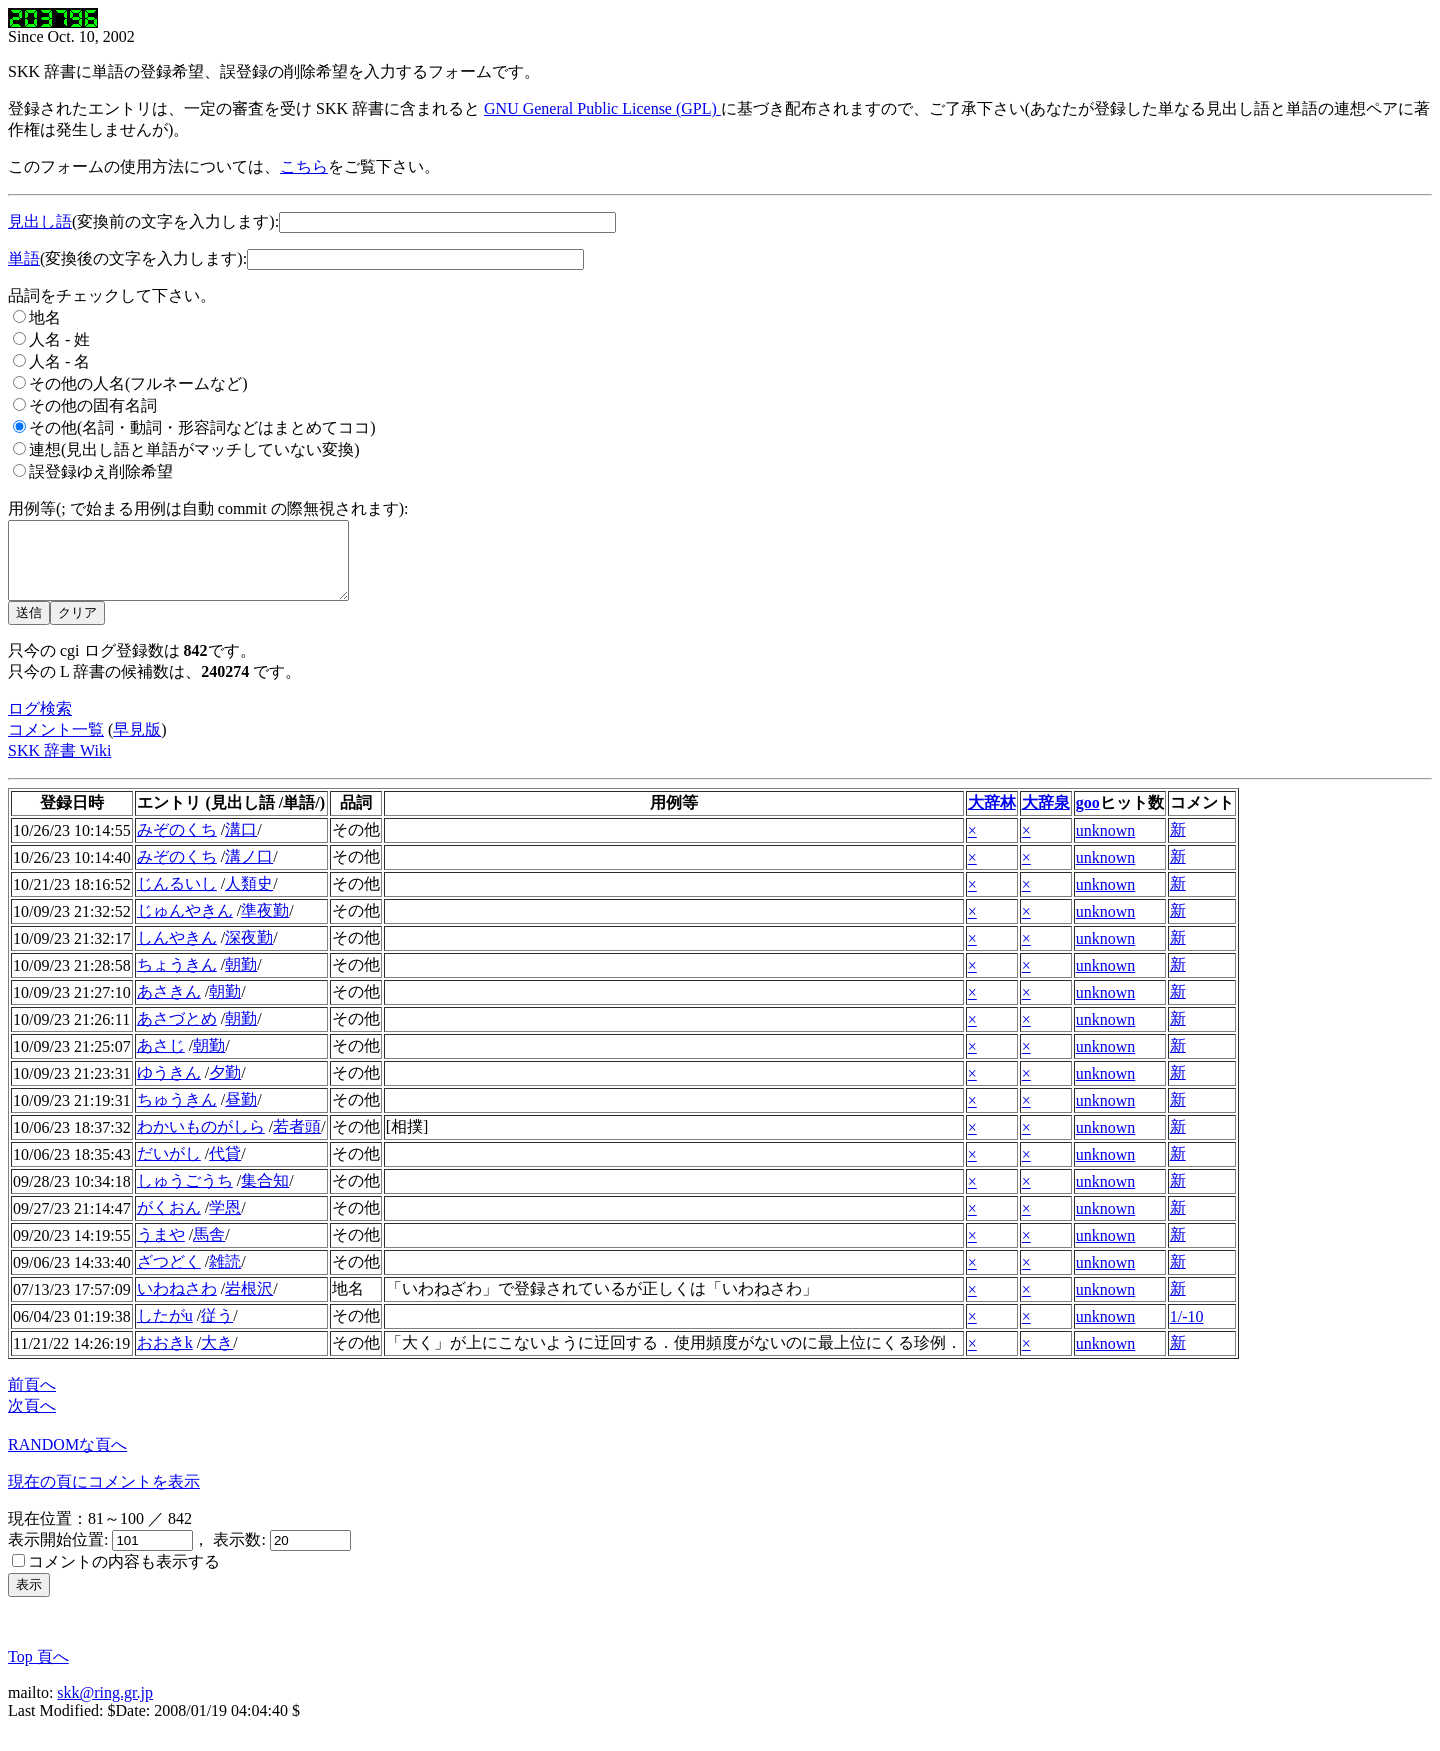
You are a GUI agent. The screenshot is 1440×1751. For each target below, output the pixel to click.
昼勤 (241, 1114)
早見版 (137, 744)
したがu (165, 1330)
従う (217, 1330)
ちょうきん (177, 979)
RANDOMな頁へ (67, 1459)
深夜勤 (249, 952)
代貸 (225, 1168)
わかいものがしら (201, 1141)
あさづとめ (177, 1033)
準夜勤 (265, 925)
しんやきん (177, 952)
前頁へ (32, 1399)
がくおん (169, 1222)
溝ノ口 (249, 871)
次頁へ (32, 1420)
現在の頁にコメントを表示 (104, 1496)
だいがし (169, 1168)
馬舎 (209, 1249)
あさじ (161, 1060)
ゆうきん (169, 1087)
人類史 (249, 898)
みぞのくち (177, 844)
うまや (161, 1249)
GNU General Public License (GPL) (602, 108)
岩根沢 (249, 1303)
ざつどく (169, 1276)
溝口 (241, 844)
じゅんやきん (185, 925)
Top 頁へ (38, 1671)
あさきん (169, 1006)
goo (1088, 817)
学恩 (225, 1222)
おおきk (165, 1357)
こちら (304, 166)
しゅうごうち (185, 1195)
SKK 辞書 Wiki (59, 765)
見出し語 (40, 221)
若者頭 (297, 1141)
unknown (1106, 845)
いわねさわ (177, 1303)
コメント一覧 (56, 744)
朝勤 (241, 979)
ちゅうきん (177, 1114)
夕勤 (225, 1087)
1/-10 (1187, 1331)
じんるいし (177, 898)
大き (217, 1357)
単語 (24, 258)
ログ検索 (40, 723)
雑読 (225, 1276)
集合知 (265, 1195)
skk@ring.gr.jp (105, 1707)
